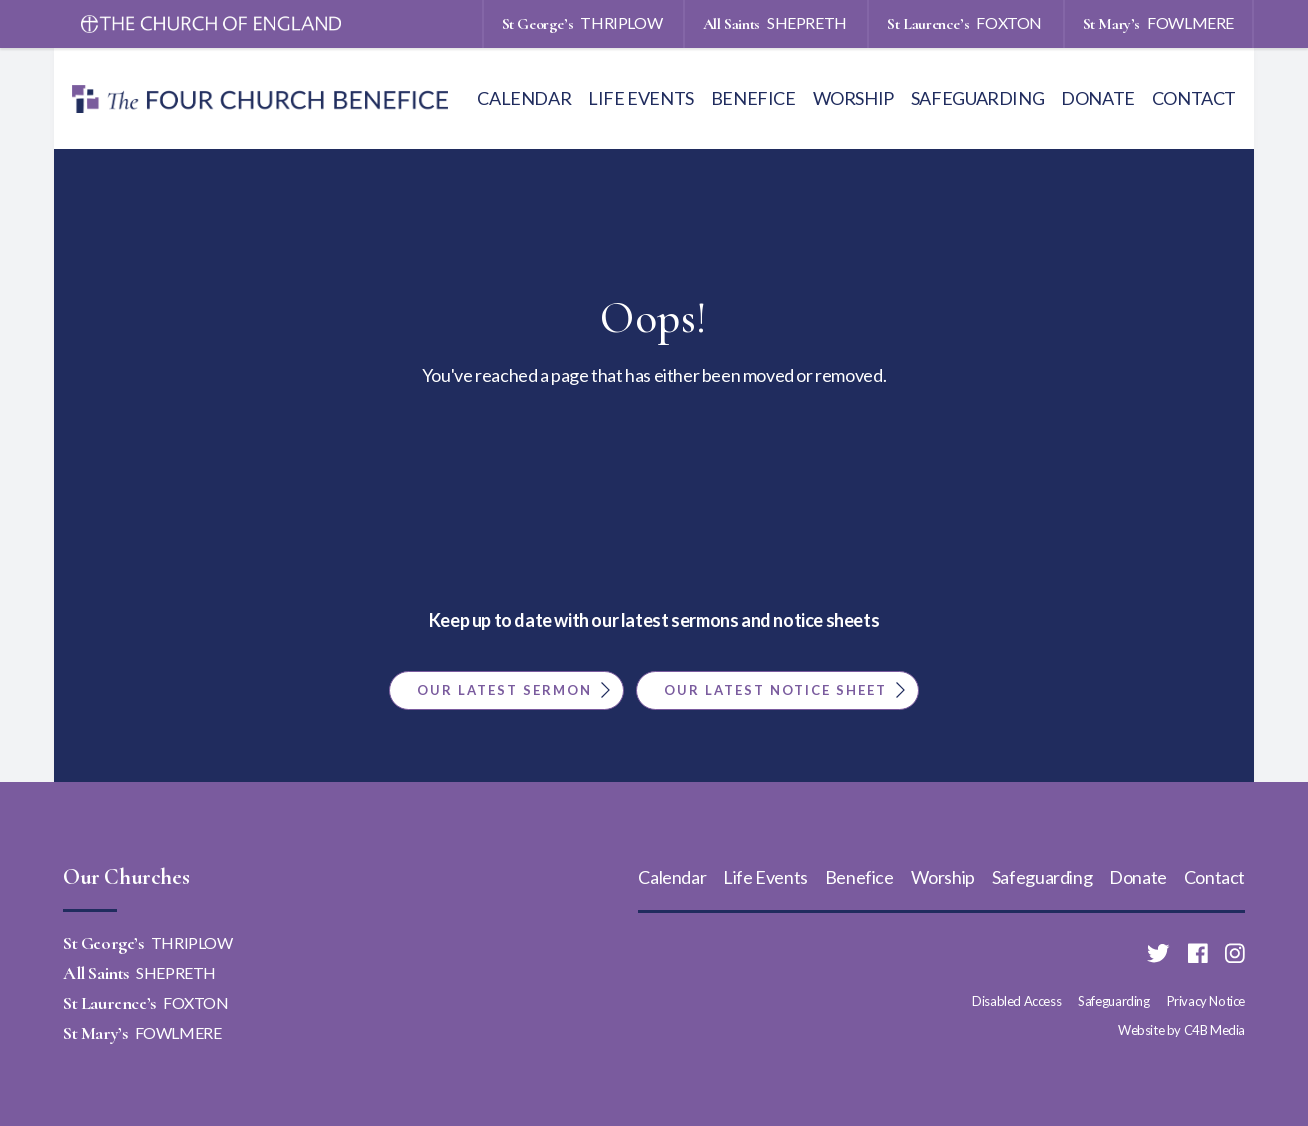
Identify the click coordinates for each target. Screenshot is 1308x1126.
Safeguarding (977, 98)
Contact (1194, 98)
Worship (853, 98)
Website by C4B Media (1181, 1030)
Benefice (753, 98)
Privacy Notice (1206, 1001)
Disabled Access (1016, 1001)
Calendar (524, 98)
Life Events (641, 98)
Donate (1098, 98)
